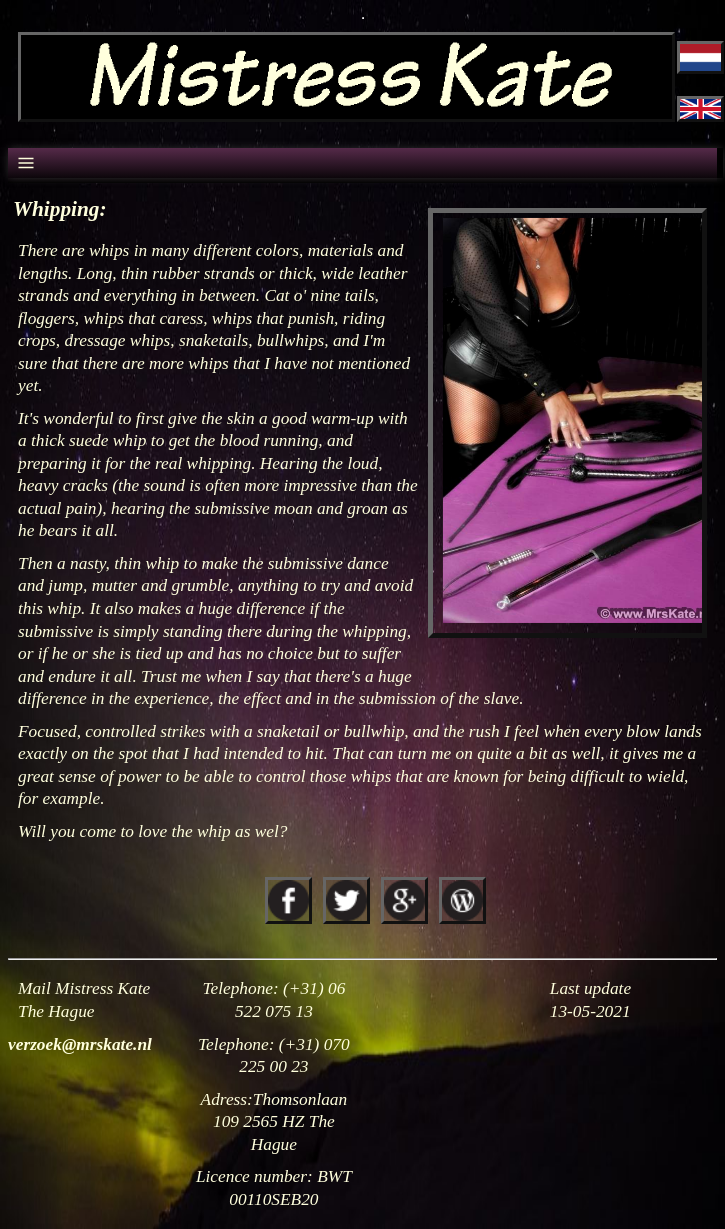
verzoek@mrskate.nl (80, 1044)
